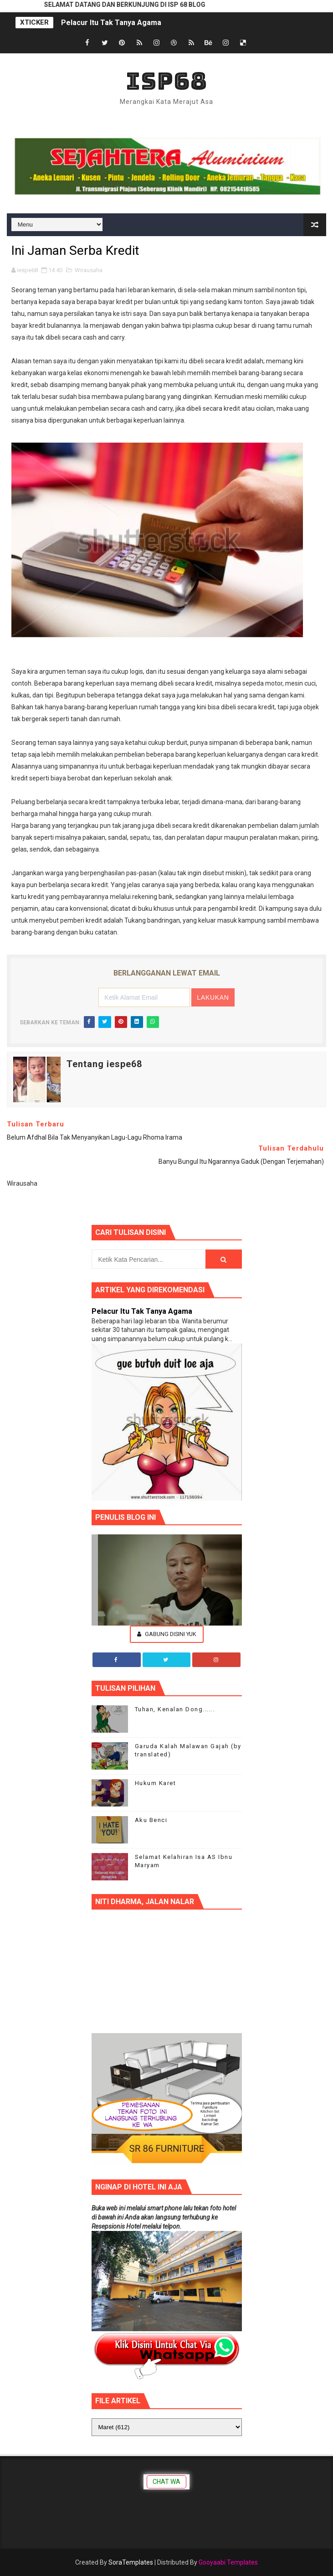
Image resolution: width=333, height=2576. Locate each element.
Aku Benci (151, 1820)
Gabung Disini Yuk (166, 1634)
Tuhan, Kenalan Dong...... (175, 1709)
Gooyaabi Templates (228, 2562)
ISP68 (166, 81)
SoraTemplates (130, 2562)
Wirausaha (88, 270)
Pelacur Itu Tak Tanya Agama (111, 22)
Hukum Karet (155, 1783)
